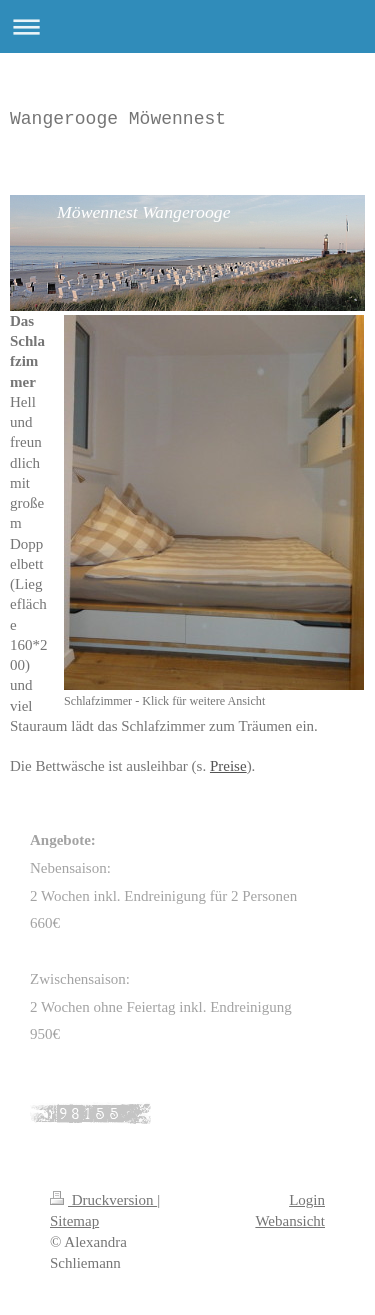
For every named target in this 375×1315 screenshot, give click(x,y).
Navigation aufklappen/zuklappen (187, 26)
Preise (228, 766)
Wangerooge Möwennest (118, 119)
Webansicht (290, 1221)
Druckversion (103, 1200)
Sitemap (74, 1221)
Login (307, 1200)
